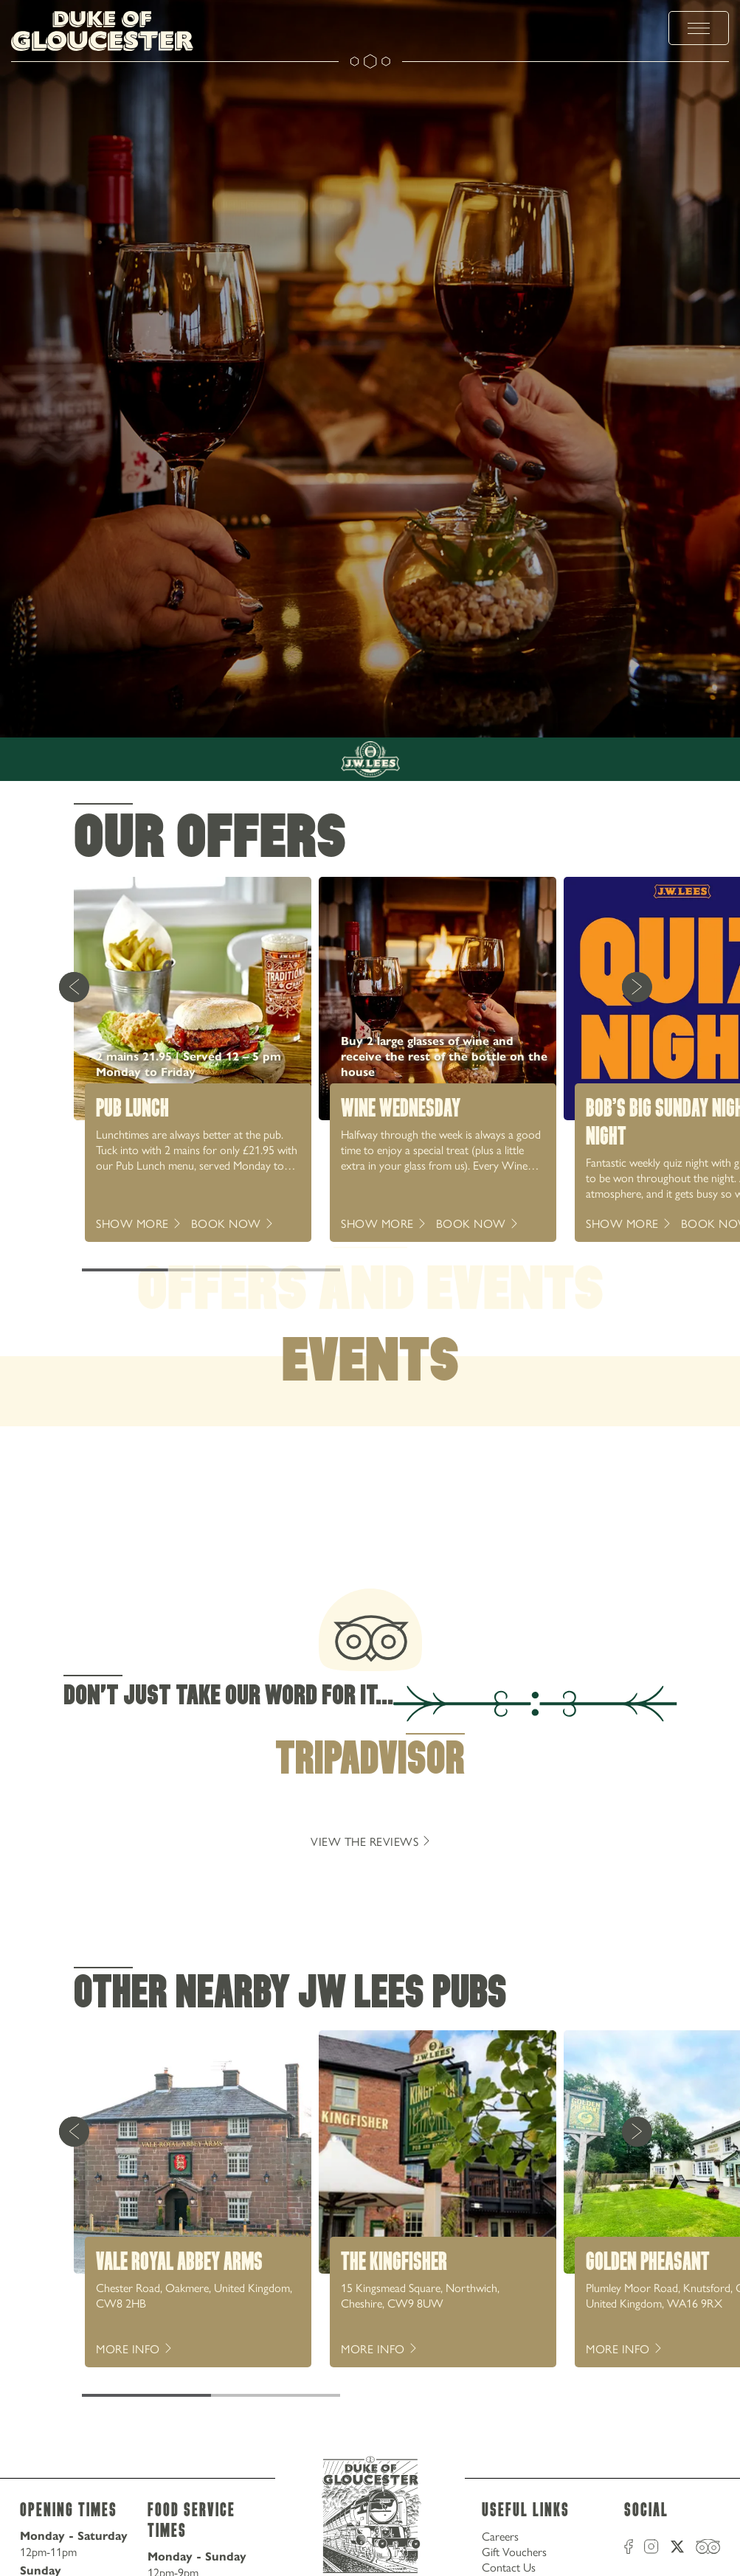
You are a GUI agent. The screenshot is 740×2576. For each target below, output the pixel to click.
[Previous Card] (74, 986)
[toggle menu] (698, 28)
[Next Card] (636, 986)
